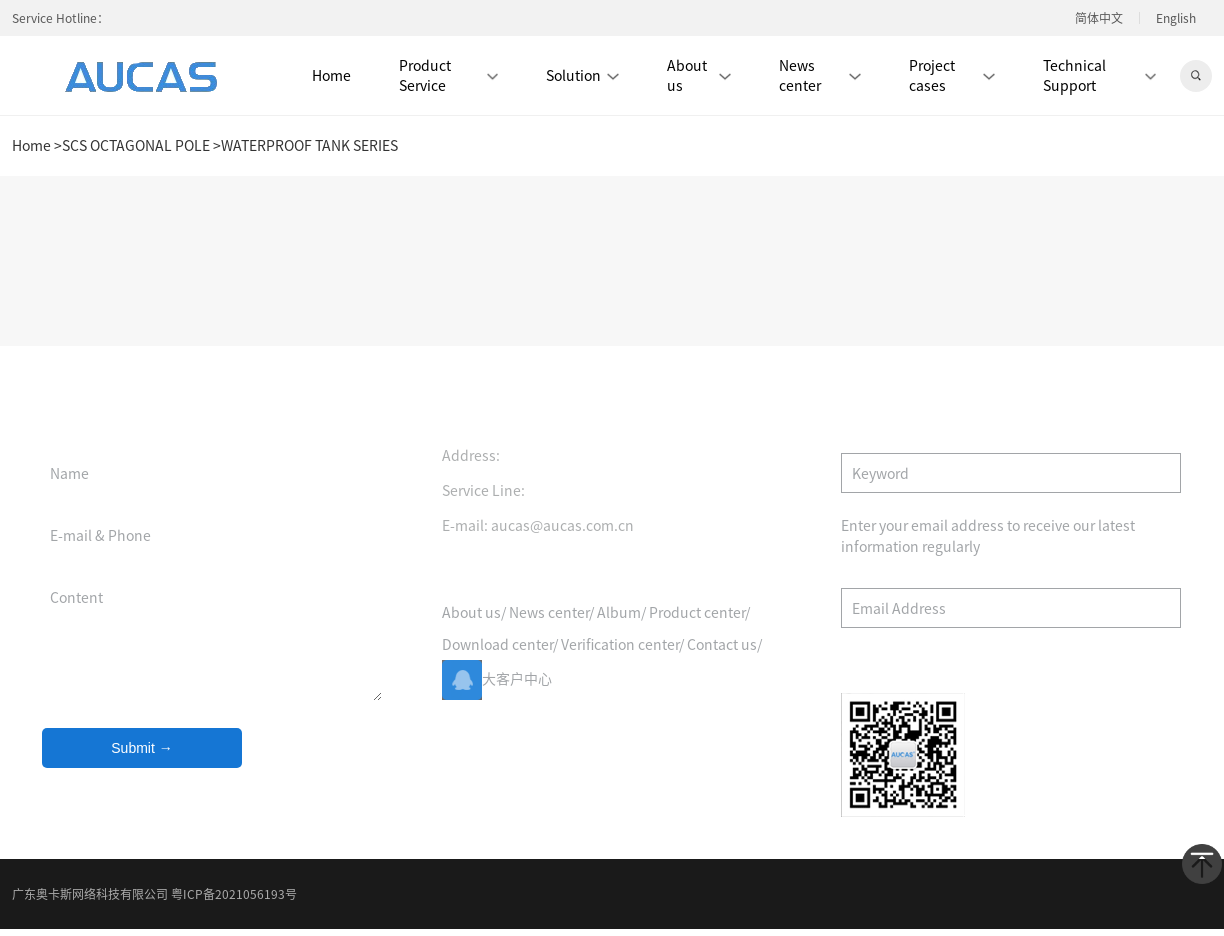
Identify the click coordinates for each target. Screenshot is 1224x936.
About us (699, 75)
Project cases (952, 75)
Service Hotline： (60, 17)
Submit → (141, 759)
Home (331, 75)
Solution (582, 75)
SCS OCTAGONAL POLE (136, 146)
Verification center (620, 655)
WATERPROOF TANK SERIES (309, 146)
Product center (697, 623)
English (1176, 18)
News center (820, 75)
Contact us (722, 655)
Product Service (448, 75)
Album (619, 623)
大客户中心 (497, 689)
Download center (497, 655)
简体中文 (1099, 18)
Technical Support (1099, 75)
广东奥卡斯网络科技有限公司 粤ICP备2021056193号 (154, 893)
